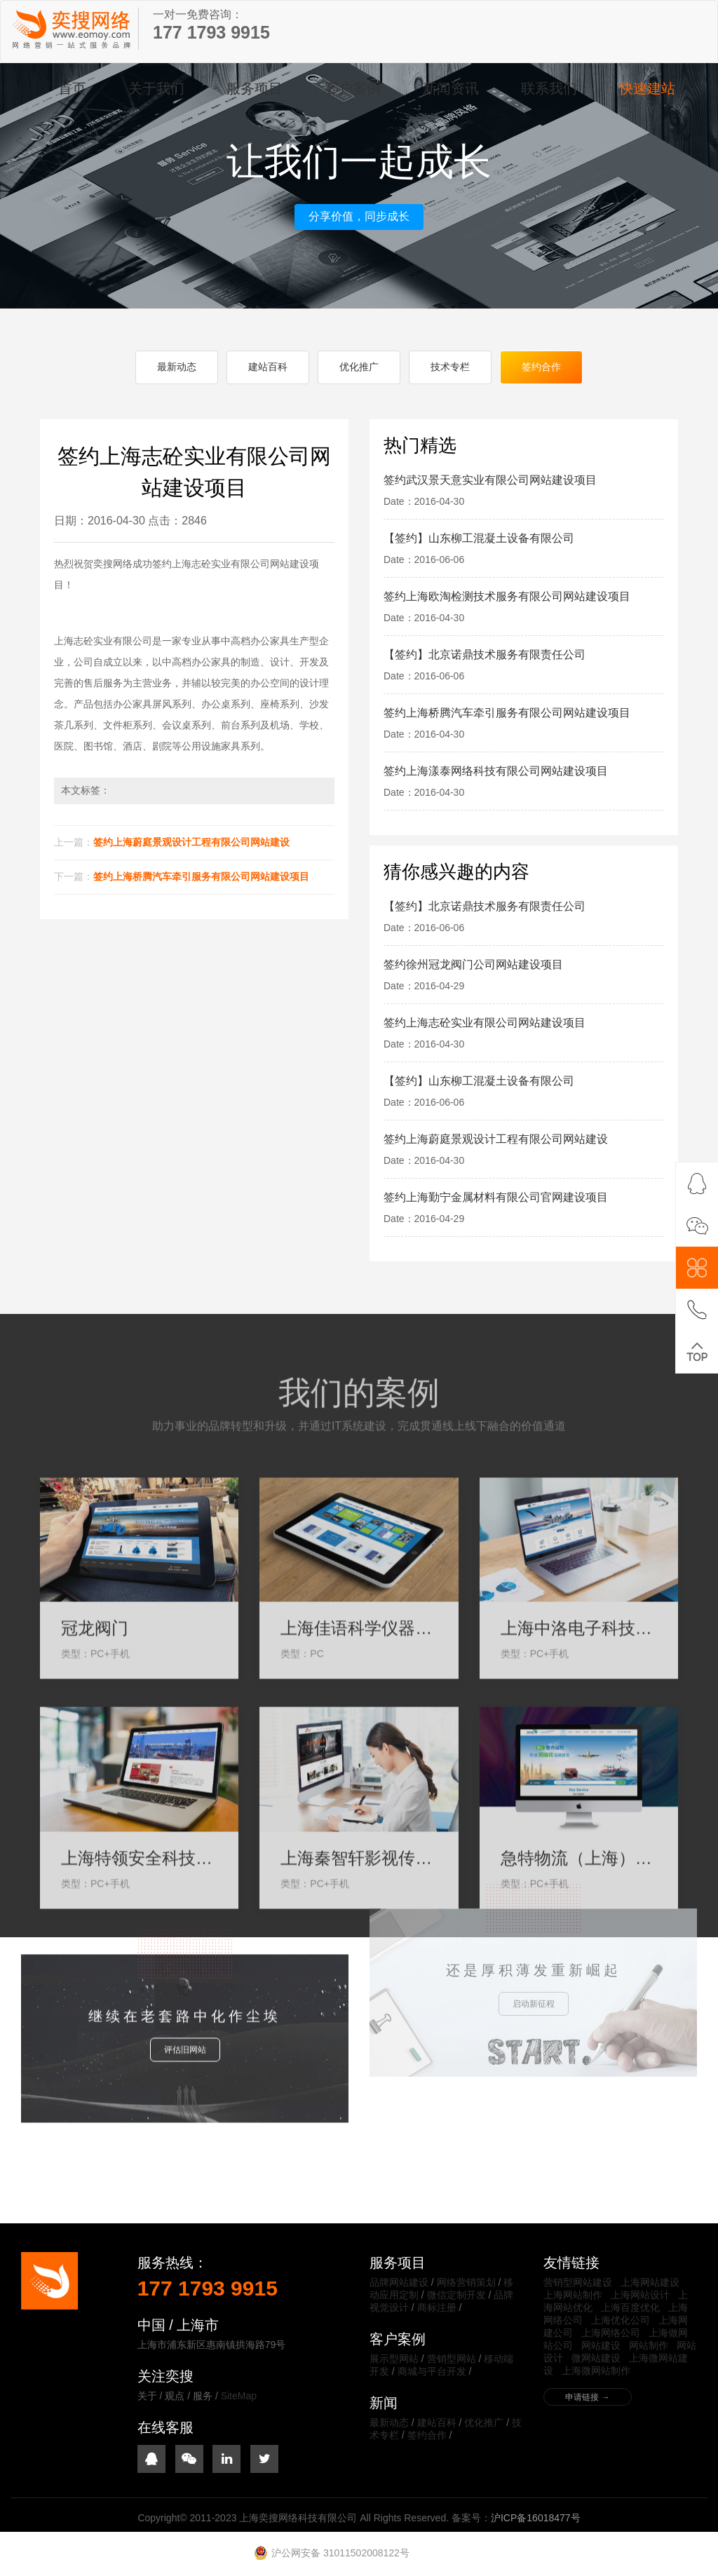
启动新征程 (534, 1924)
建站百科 (267, 366)
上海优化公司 (620, 2320)
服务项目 (254, 88)
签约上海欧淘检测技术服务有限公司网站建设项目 (507, 596)
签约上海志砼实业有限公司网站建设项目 (484, 1023)
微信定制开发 (456, 2294)
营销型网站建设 (577, 2282)
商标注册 (436, 2307)
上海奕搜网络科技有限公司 (71, 29)
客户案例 (353, 88)
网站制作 (648, 2345)
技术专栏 (450, 366)
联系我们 (549, 88)
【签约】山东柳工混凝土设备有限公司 (479, 538)
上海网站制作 (572, 2294)
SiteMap (239, 2395)
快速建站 (647, 88)
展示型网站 (394, 2358)
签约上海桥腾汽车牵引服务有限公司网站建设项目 (201, 876)
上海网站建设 (650, 2282)
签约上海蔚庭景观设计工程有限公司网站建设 (191, 842)
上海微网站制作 (596, 2370)
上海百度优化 (630, 2307)
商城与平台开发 (432, 2371)
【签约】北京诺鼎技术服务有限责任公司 (484, 654)
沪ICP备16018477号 (536, 2517)
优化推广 (359, 366)
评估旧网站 (185, 1993)
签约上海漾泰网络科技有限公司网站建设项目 (496, 771)
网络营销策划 (466, 2282)
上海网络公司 (610, 2332)
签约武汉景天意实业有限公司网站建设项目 (490, 480)
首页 (72, 88)
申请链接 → (587, 2397)
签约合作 (541, 366)
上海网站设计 (640, 2294)
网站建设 (601, 2345)
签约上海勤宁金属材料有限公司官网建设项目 (496, 1197)
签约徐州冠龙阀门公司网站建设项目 (473, 964)
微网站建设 (596, 2358)
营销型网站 (451, 2358)
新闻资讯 (451, 88)
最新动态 (176, 366)
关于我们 (156, 88)
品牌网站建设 (399, 2282)
